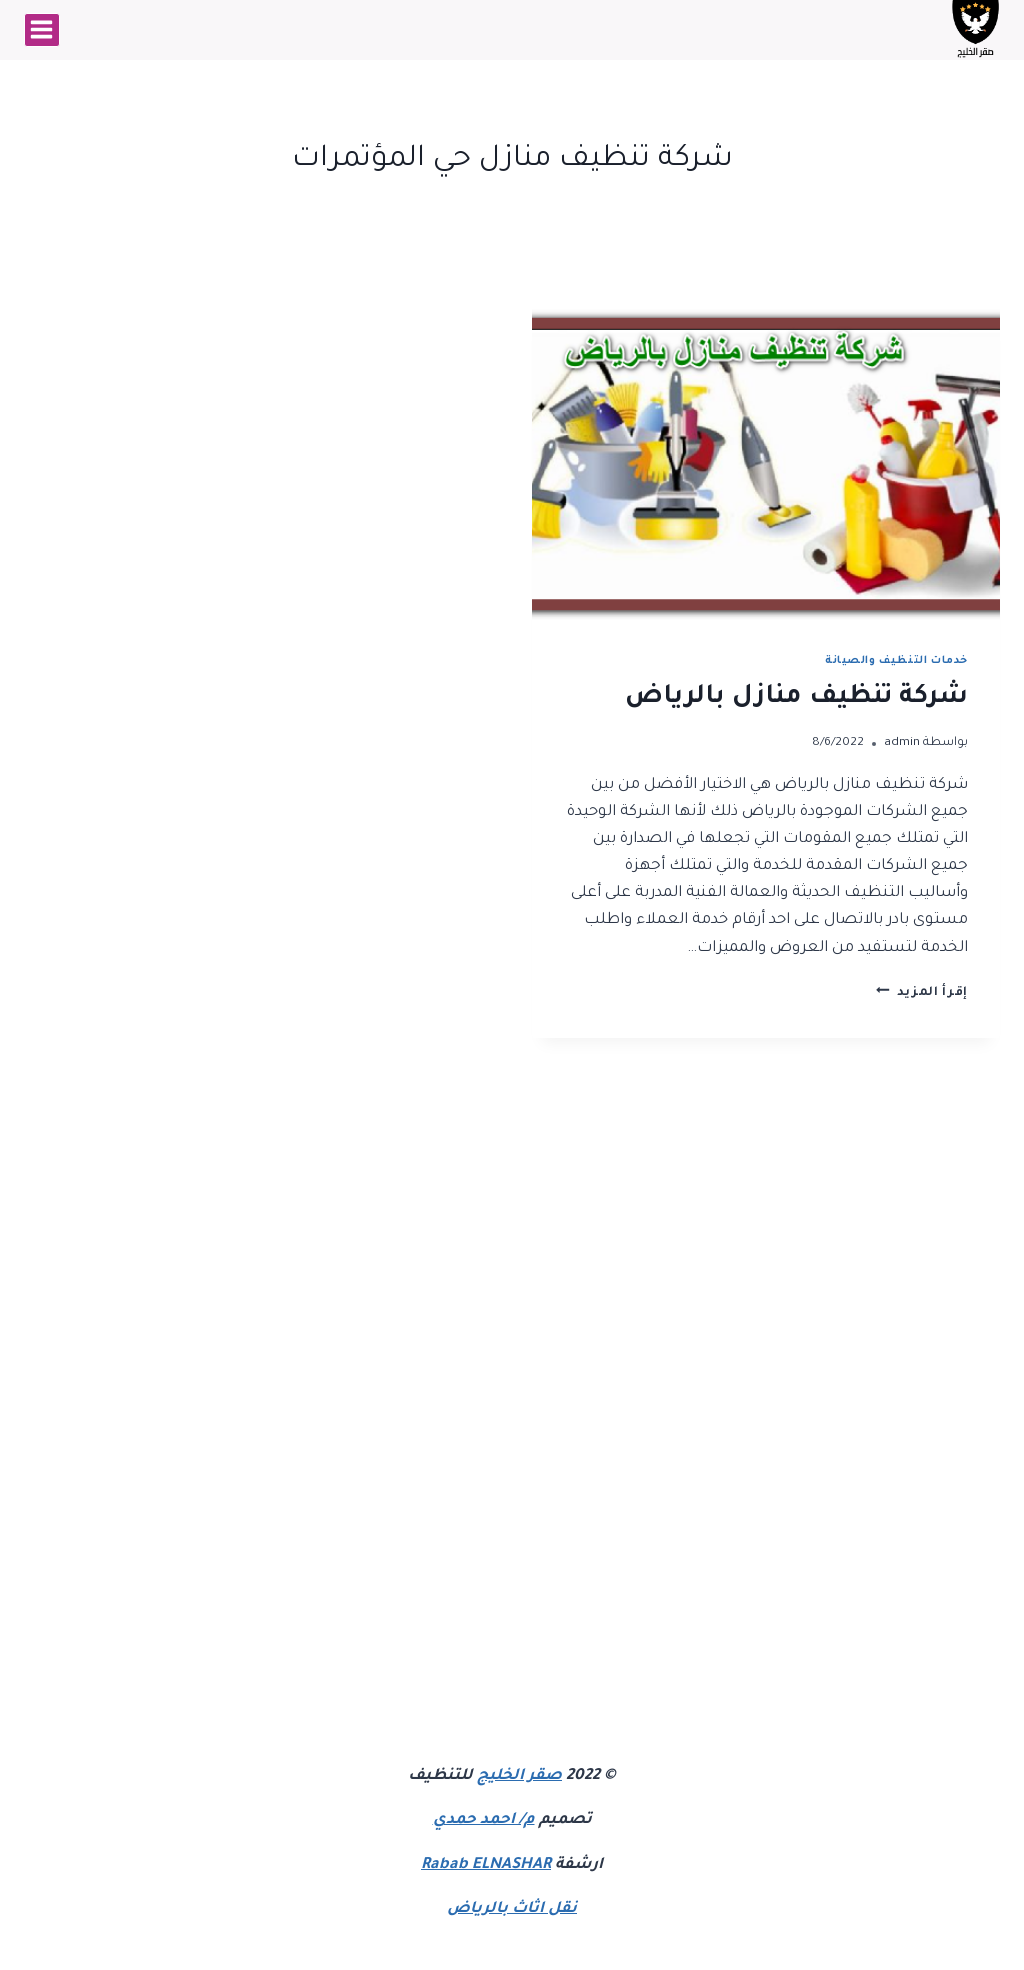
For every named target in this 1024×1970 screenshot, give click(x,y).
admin (902, 743)
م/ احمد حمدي (484, 1820)
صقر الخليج (519, 1776)
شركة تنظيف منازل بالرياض (796, 698)
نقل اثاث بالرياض (512, 1909)
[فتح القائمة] (42, 30)
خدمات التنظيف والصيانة (896, 661)
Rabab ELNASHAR (486, 1865)
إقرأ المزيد (922, 993)
